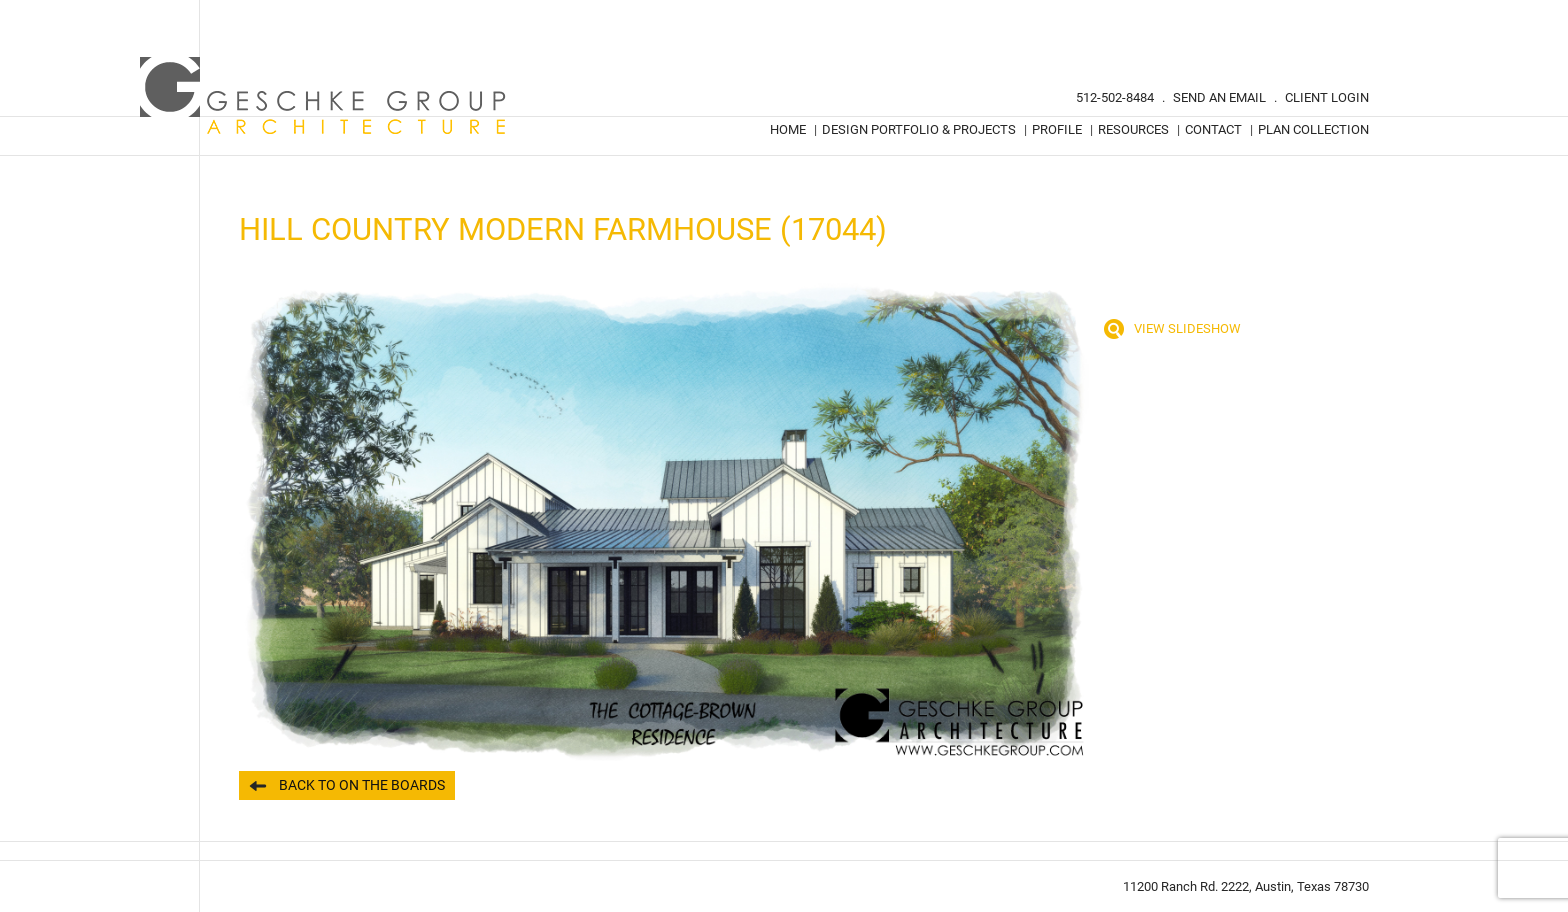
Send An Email (1219, 97)
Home (788, 129)
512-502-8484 (1115, 97)
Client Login (1327, 97)
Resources (1133, 129)
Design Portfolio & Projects (919, 129)
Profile (1057, 129)
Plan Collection (1313, 129)
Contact (1213, 129)
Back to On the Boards (362, 785)
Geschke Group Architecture (324, 96)
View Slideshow (1187, 328)
